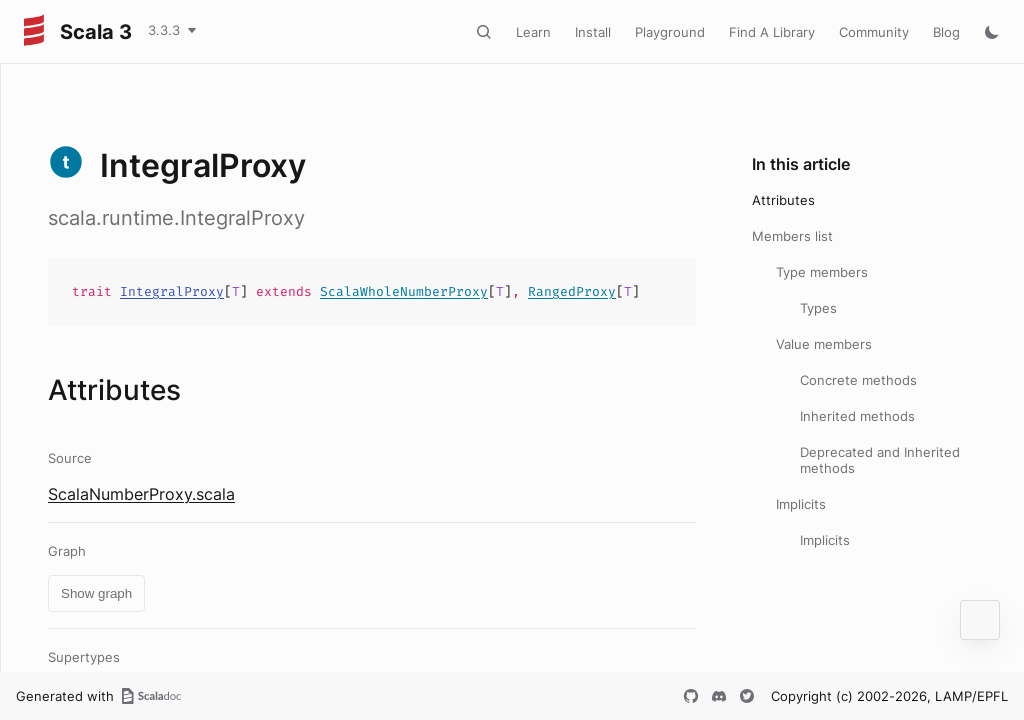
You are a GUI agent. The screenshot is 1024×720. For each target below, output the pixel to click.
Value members (824, 344)
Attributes (783, 200)
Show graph (96, 593)
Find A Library (772, 32)
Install (593, 32)
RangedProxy (572, 291)
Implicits (801, 504)
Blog (946, 32)
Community (874, 32)
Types (818, 308)
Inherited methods (857, 416)
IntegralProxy (172, 291)
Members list (792, 236)
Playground (670, 32)
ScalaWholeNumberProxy (404, 291)
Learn (533, 32)
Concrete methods (858, 380)
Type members (822, 272)
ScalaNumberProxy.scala (141, 494)
